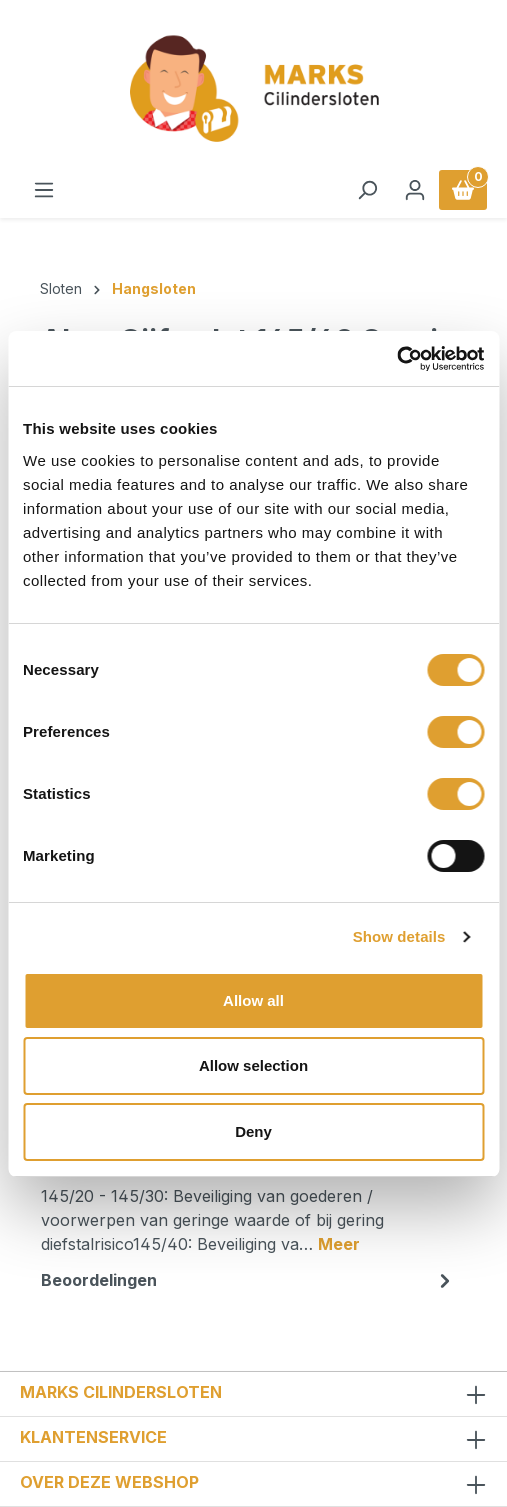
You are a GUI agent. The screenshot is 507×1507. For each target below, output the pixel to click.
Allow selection (253, 1065)
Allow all (253, 1000)
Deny (253, 1131)
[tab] (248, 1202)
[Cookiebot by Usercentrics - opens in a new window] (396, 359)
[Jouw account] (415, 190)
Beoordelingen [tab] (248, 1280)
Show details (399, 936)
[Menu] (44, 190)
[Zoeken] (367, 190)
